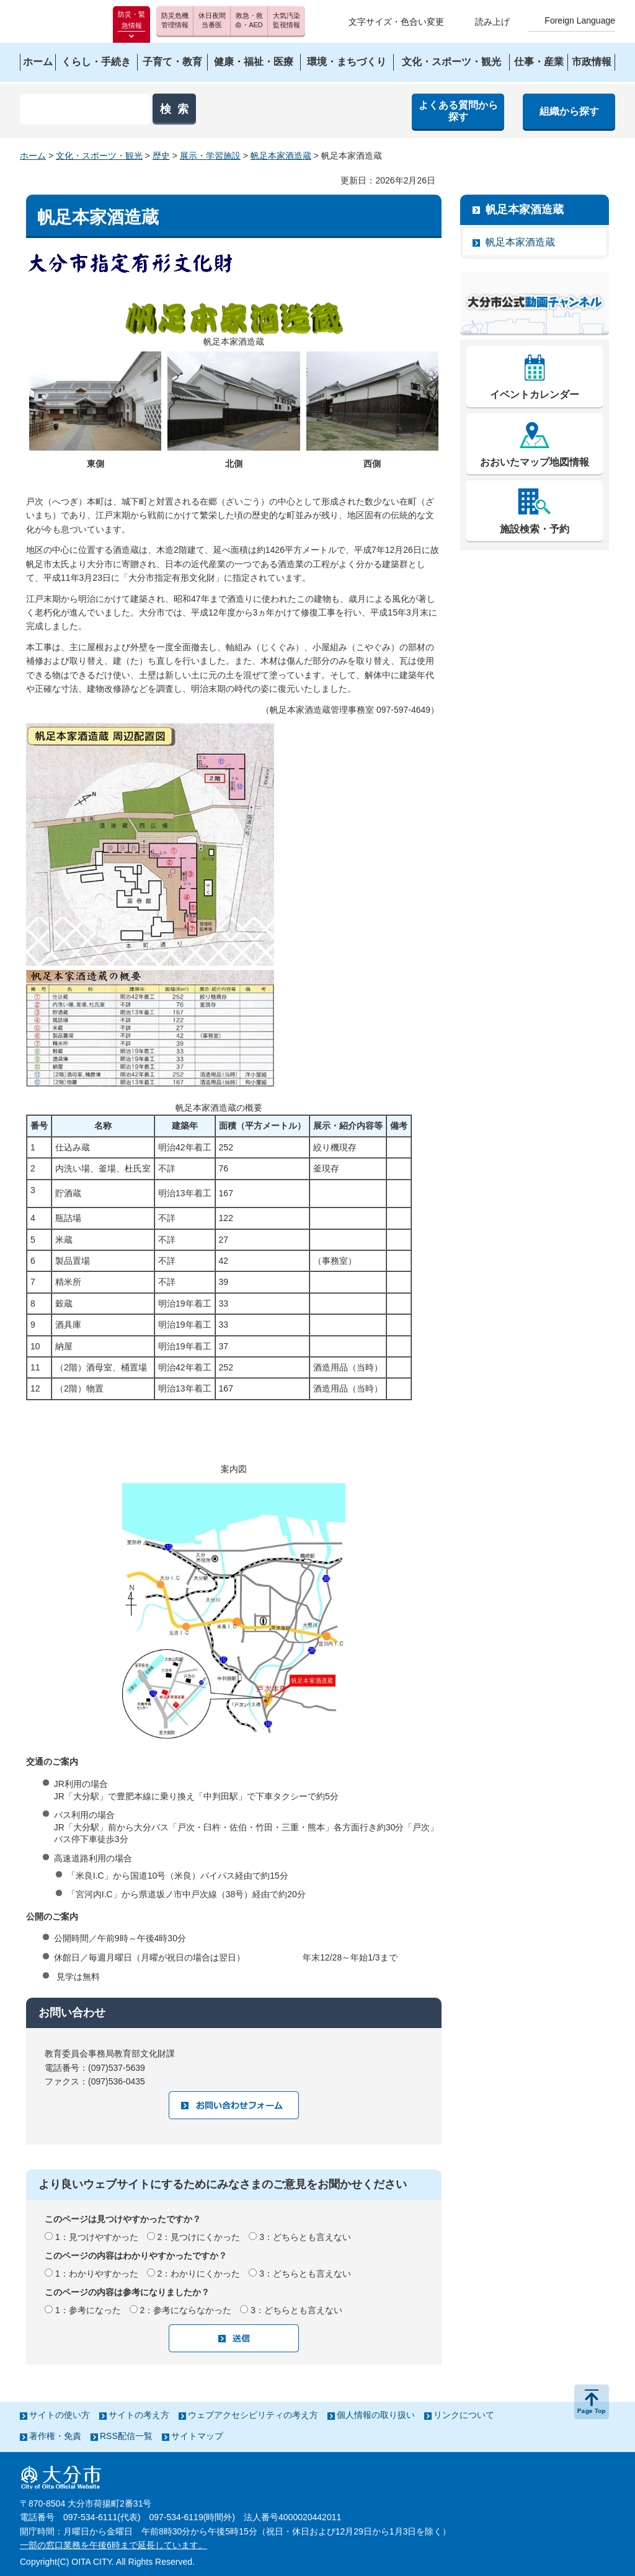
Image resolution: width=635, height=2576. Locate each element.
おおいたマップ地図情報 (534, 462)
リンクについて (463, 2415)
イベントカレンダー (534, 394)
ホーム (33, 156)
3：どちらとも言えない (305, 2237)
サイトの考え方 (139, 2415)
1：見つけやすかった (96, 2237)
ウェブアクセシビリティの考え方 (253, 2415)
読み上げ (492, 22)
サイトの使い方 (59, 2415)
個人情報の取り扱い (376, 2415)
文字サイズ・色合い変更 (396, 22)
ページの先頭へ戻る (591, 2401)
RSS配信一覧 (126, 2436)
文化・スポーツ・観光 (99, 156)
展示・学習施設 (210, 156)
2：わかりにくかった (199, 2273)
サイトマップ (197, 2436)
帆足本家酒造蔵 (281, 156)
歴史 (161, 156)
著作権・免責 (55, 2436)
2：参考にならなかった (186, 2310)
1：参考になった (88, 2310)
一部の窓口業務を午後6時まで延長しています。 (113, 2545)
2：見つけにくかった (199, 2237)
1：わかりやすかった (96, 2273)
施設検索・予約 (534, 529)
